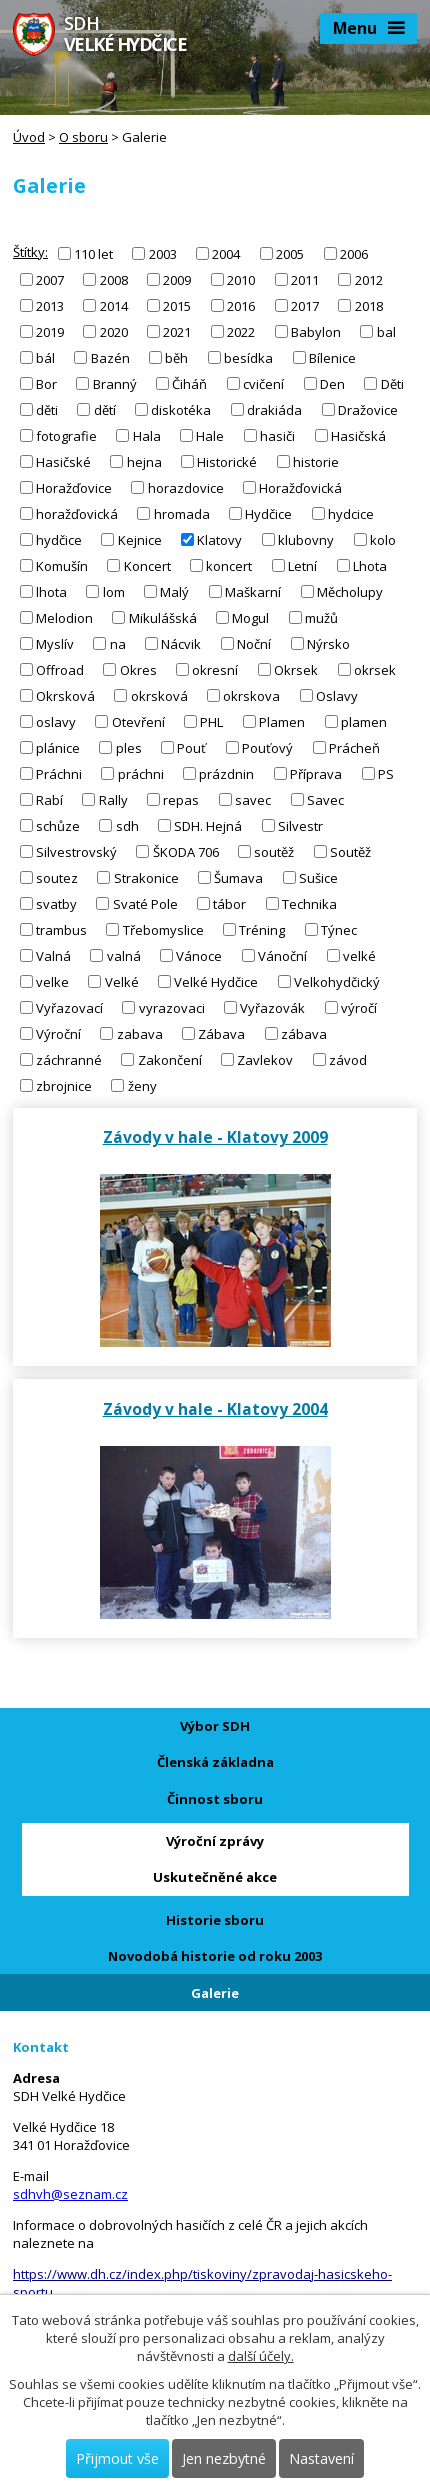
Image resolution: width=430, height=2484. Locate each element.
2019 (50, 331)
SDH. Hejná (208, 825)
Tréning (262, 929)
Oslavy (337, 695)
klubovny (306, 539)
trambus (61, 929)
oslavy (56, 721)
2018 (369, 305)
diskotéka (181, 409)
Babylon (316, 331)
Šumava (238, 877)
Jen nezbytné (224, 2458)
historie (316, 461)
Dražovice (368, 409)
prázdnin (226, 773)
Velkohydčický (337, 981)
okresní (215, 669)
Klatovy (219, 539)
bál (45, 357)
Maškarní (253, 591)
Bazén (110, 357)
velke (52, 981)
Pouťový (267, 747)
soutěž (274, 851)
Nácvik (181, 643)
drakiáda (274, 409)
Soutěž (350, 851)
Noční (254, 643)
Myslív (55, 643)
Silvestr (300, 825)
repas (181, 799)
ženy (142, 1086)
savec (253, 799)
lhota (51, 591)
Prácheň (354, 747)
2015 (177, 305)
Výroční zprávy (215, 1841)
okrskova (251, 695)
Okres (138, 669)
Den (332, 383)
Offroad (60, 669)
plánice (58, 747)
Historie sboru (215, 1920)
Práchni (59, 773)
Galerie (215, 1993)
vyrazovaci (172, 1007)
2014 (114, 305)
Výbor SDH (215, 1726)
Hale (210, 435)
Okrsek (296, 669)
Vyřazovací (69, 1007)
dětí (105, 409)
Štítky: (30, 252)
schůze (58, 825)
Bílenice (332, 357)
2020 (114, 331)
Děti (392, 383)
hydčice (59, 539)
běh (176, 357)
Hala (147, 435)
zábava (304, 1033)
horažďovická (77, 513)
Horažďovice (74, 487)
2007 (50, 279)
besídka (248, 357)
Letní (302, 565)
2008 (114, 279)
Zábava (221, 1033)
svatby (56, 903)
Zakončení (170, 1060)
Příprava (316, 773)
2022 (241, 331)
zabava (140, 1033)
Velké (122, 981)
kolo (383, 539)
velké (359, 955)
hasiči (277, 435)
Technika (309, 903)
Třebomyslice (163, 929)
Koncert (147, 565)
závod (348, 1060)
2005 (290, 253)
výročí (359, 1007)
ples (129, 747)
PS (386, 773)
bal (386, 331)
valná (124, 955)
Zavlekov (265, 1060)
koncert (229, 565)
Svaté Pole (145, 903)
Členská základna (215, 1762)
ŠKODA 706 (186, 851)
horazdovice (186, 487)
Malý (174, 591)
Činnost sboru (215, 1799)
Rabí (49, 799)
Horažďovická (300, 487)
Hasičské (63, 461)
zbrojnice (64, 1086)
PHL (211, 721)
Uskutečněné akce (215, 1877)
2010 (241, 279)
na (118, 643)
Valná (53, 955)
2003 (163, 253)
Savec (325, 799)
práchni (141, 773)
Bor (46, 383)
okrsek (375, 669)
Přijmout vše (117, 2458)
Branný (115, 383)
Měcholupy (350, 591)
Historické (227, 461)
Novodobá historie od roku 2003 (215, 1956)
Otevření (138, 721)
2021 (177, 331)
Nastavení (321, 2458)
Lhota (370, 565)
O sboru (83, 137)
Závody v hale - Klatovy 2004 (215, 1409)
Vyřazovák (272, 1007)
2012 (369, 279)
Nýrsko (328, 643)
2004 (226, 253)
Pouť (191, 747)
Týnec (339, 929)
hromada (182, 513)
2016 (241, 305)
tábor (229, 903)
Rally (113, 799)
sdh (127, 825)
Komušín (62, 565)
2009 (177, 279)
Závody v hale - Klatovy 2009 (215, 1137)
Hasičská (358, 435)
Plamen (282, 721)
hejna (144, 461)
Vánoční (282, 955)
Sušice (318, 877)
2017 (305, 305)
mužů (321, 617)
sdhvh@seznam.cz (70, 2194)
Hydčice (268, 513)
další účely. (261, 2356)
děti (47, 409)
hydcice (351, 513)
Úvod (29, 137)
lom (114, 591)
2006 (354, 253)
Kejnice (140, 539)
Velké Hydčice (216, 981)
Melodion (64, 617)
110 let (93, 253)
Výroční (58, 1033)
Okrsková (65, 695)
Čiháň (189, 383)
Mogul (250, 617)
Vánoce (199, 955)
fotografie (66, 435)
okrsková (159, 695)
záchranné (69, 1060)
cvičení (263, 383)
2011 (305, 279)
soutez (57, 877)
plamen (364, 721)
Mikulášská (163, 617)
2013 (50, 305)
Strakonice (146, 877)
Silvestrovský (76, 851)
